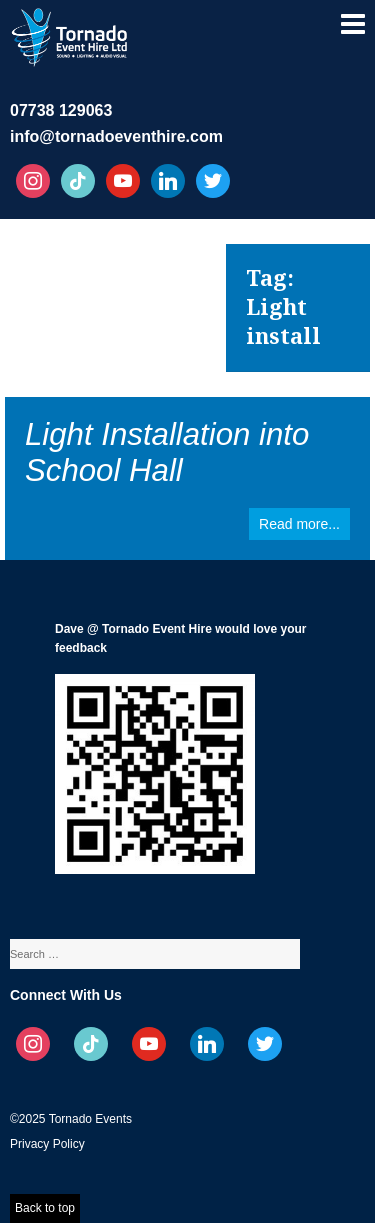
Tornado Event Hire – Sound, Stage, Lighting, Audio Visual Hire (71, 34)
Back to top (45, 1208)
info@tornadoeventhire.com (116, 136)
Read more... (299, 524)
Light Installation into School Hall (167, 452)
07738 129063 (61, 110)
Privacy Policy (47, 1144)
